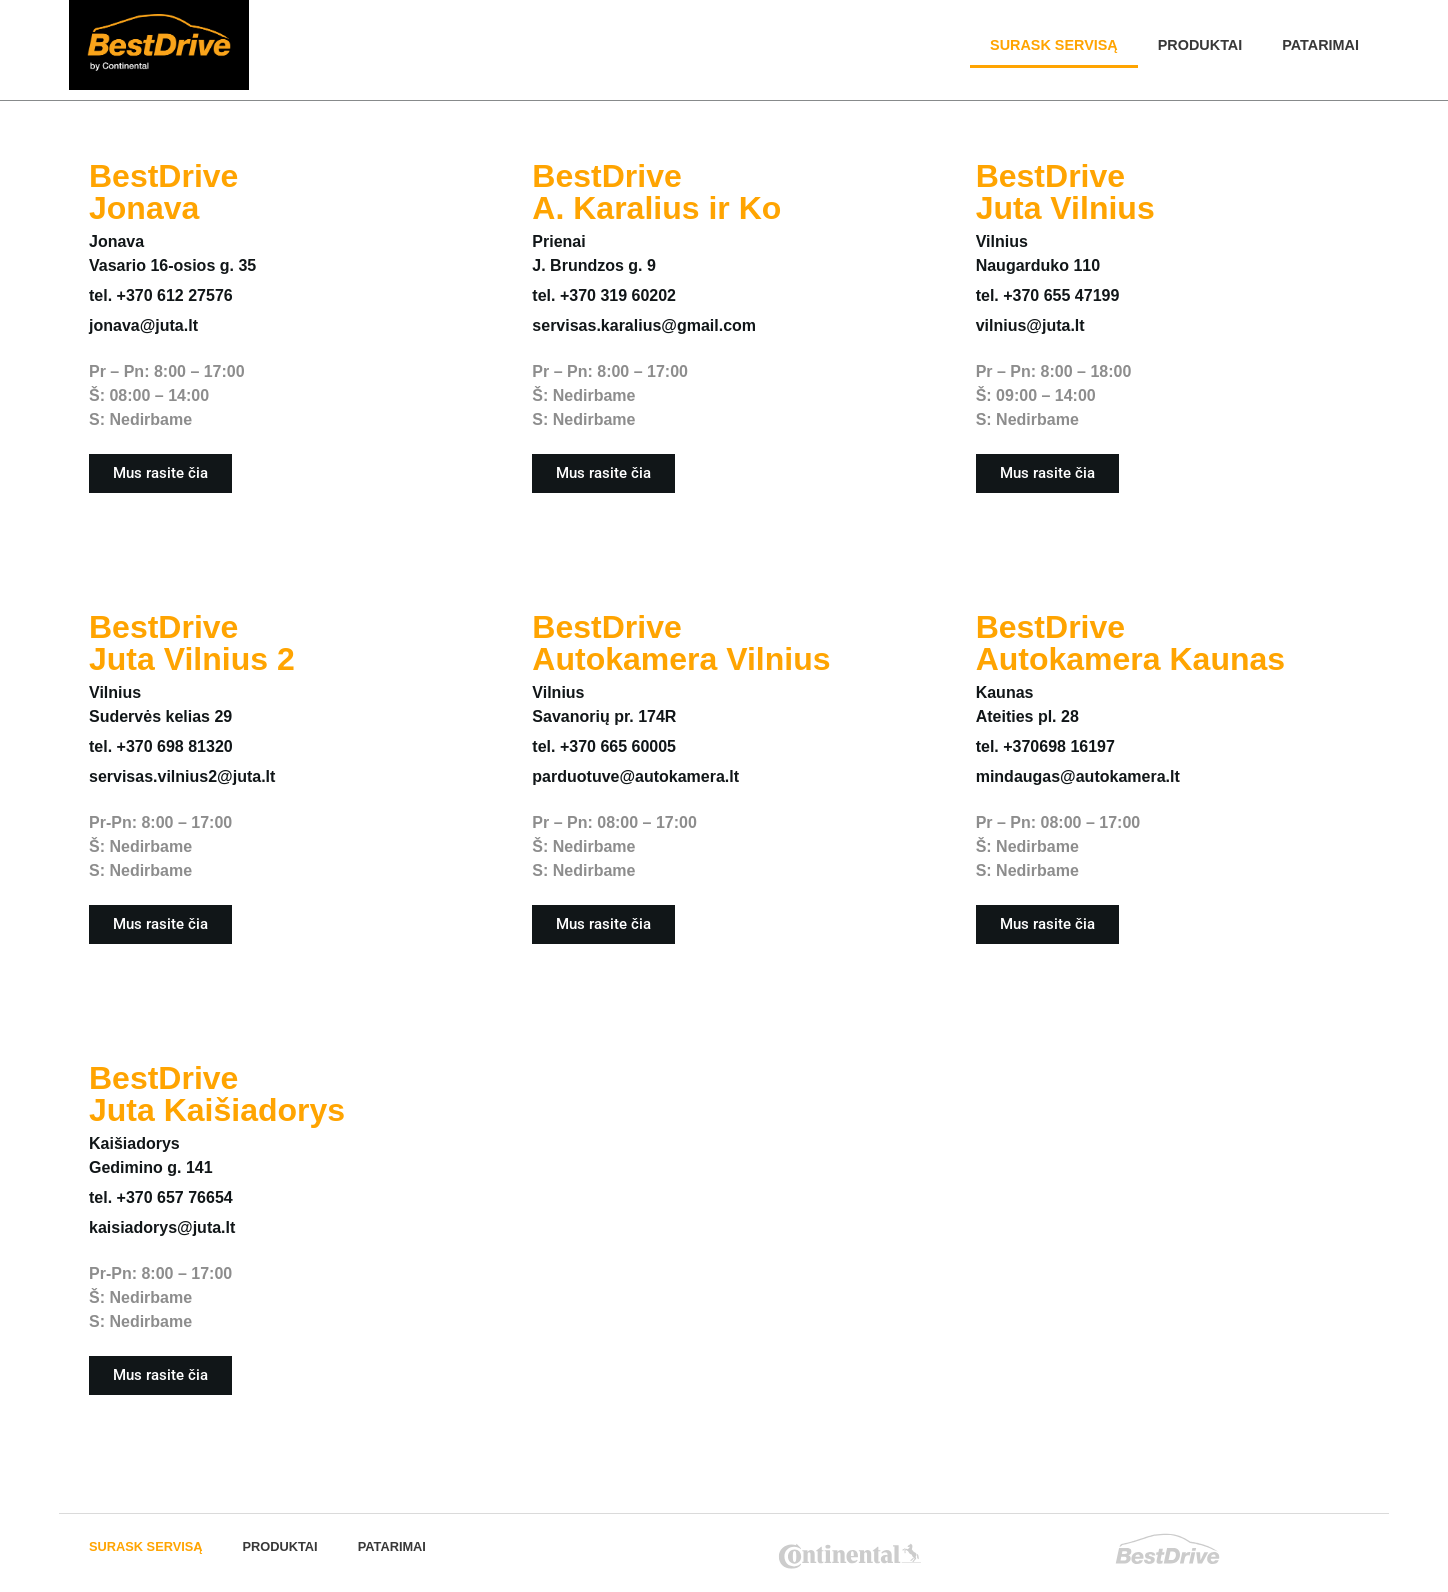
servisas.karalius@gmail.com (644, 325)
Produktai (1200, 45)
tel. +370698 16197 (1045, 746)
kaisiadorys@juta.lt (162, 1227)
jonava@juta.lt (143, 325)
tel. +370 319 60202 (604, 295)
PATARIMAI (1320, 45)
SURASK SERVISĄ (1054, 45)
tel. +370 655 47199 (1048, 295)
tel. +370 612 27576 (161, 295)
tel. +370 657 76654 (161, 1197)
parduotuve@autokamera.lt (635, 776)
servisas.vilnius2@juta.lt (182, 776)
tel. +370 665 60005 (604, 746)
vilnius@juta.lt (1030, 325)
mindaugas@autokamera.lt (1078, 776)
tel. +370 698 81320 (161, 746)
